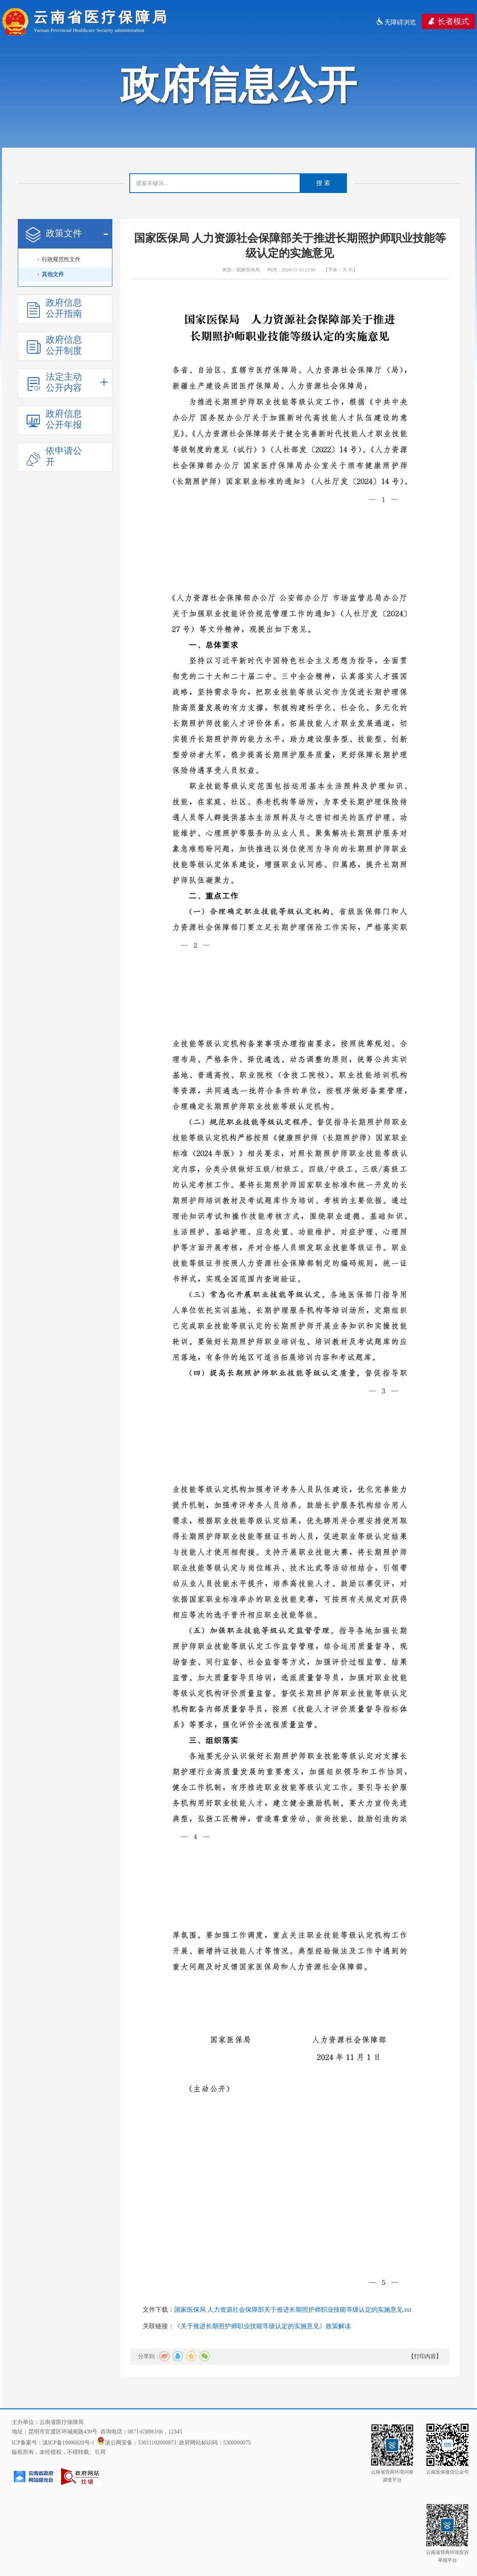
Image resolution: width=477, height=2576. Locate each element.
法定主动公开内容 (67, 382)
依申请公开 (54, 456)
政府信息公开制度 (54, 345)
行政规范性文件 (61, 259)
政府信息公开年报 (54, 419)
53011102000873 (157, 2443)
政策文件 (67, 234)
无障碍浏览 (396, 22)
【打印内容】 (425, 2356)
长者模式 (448, 21)
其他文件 (53, 274)
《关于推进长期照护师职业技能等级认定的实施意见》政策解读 (262, 2326)
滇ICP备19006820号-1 (68, 2443)
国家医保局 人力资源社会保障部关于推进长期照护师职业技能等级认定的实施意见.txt (292, 2309)
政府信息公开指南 (54, 308)
